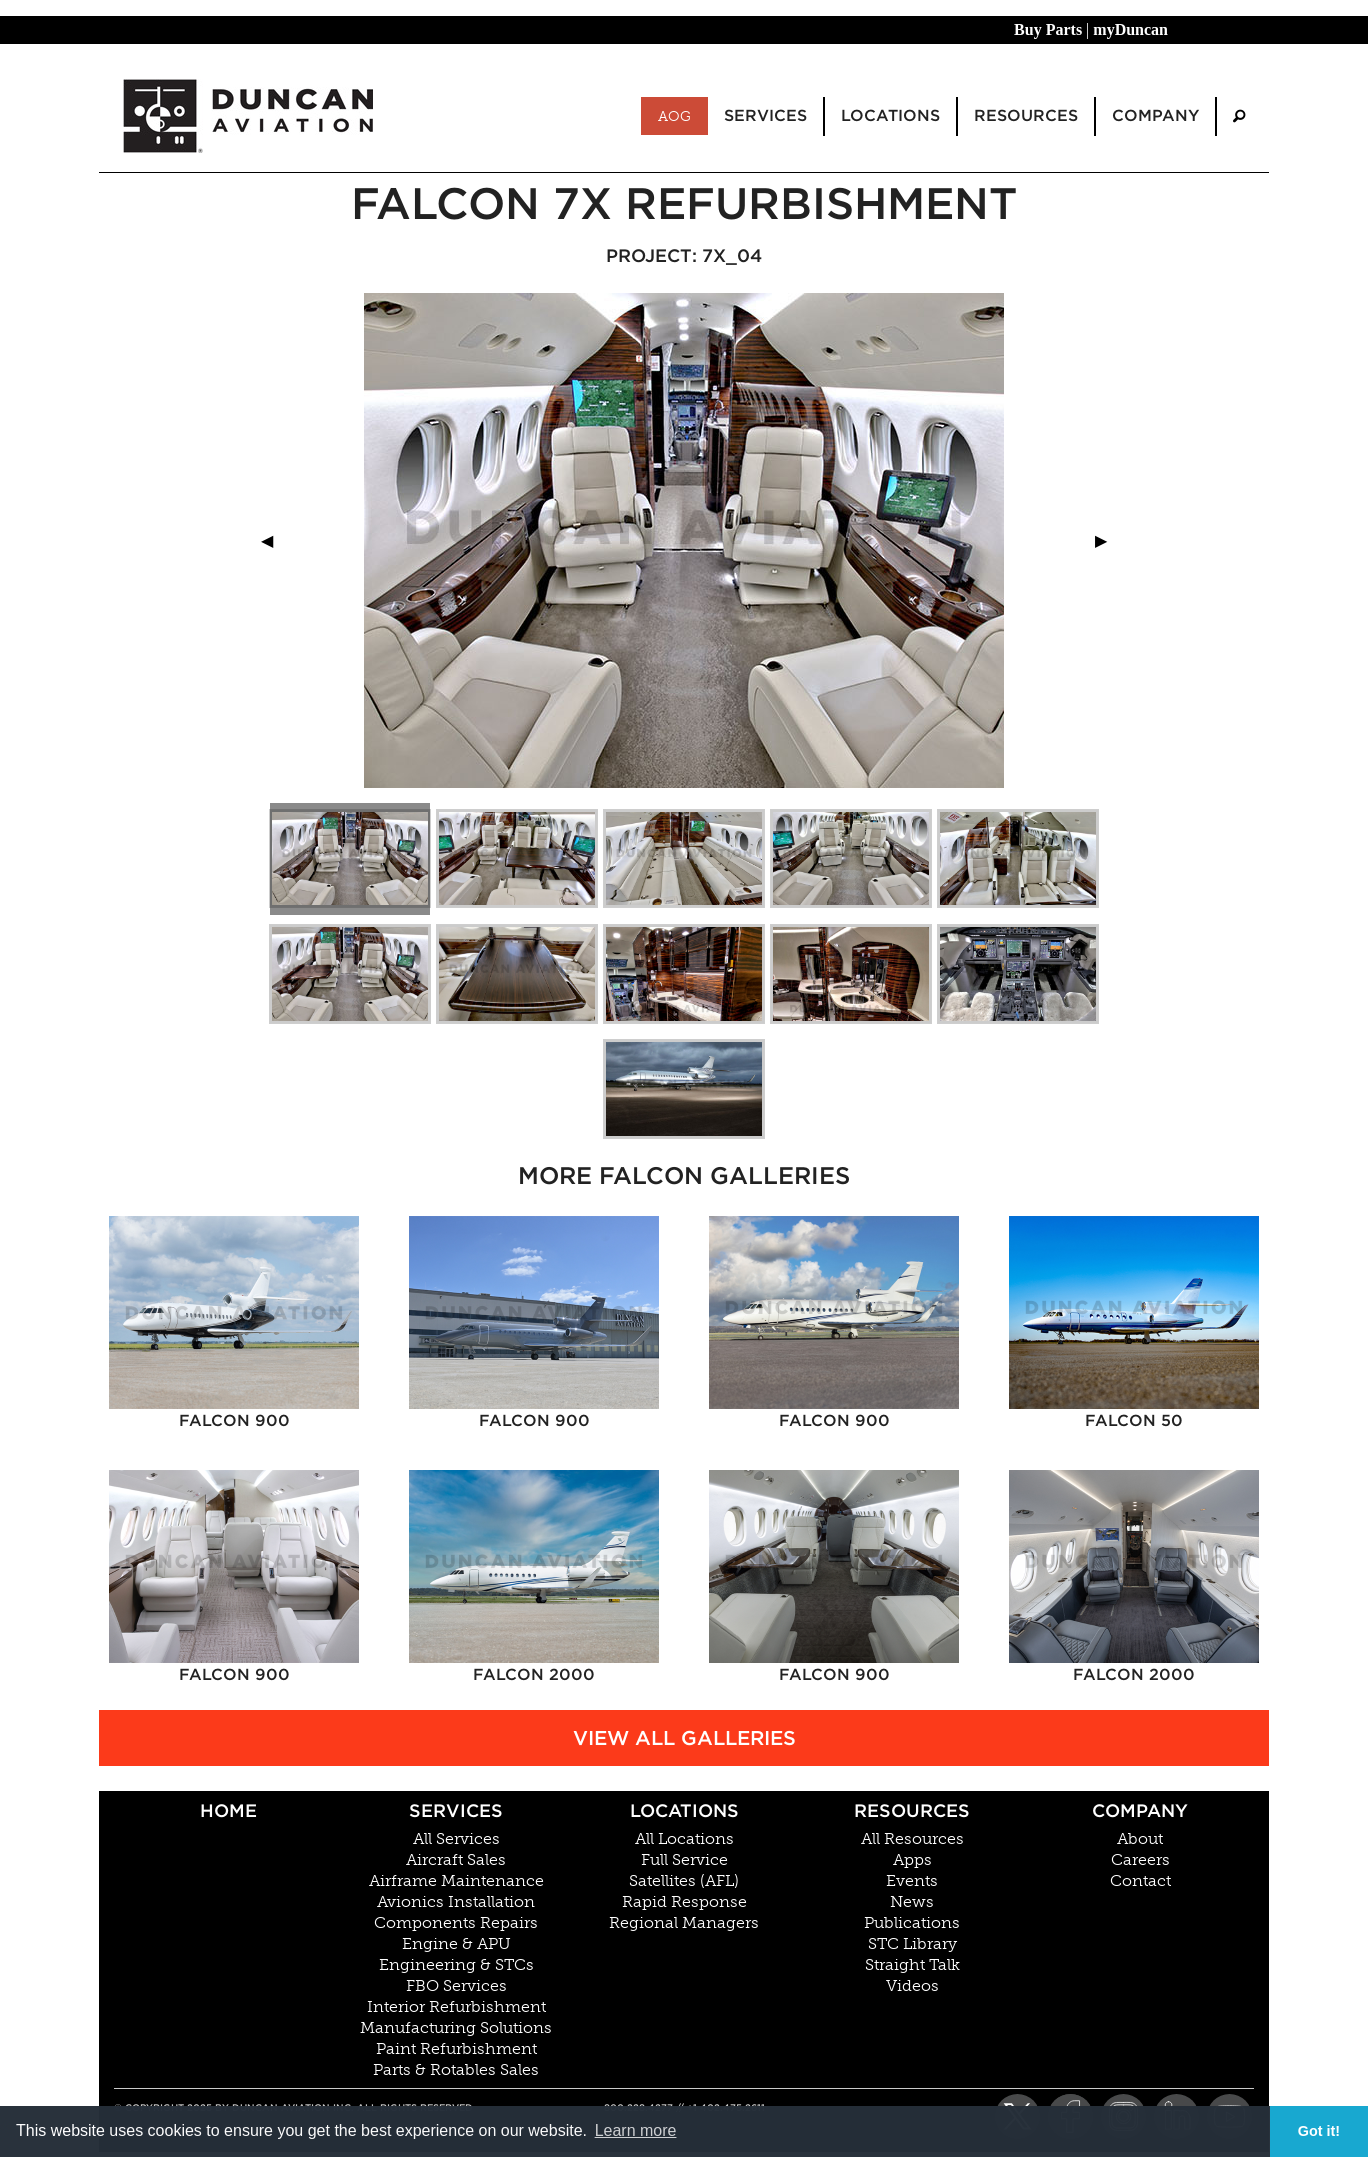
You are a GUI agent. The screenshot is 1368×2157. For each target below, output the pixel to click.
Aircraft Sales (456, 1860)
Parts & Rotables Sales (456, 2070)
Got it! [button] (1319, 2131)
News (912, 1902)
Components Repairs (456, 1923)
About (1140, 1839)
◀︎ (275, 540)
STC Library (912, 1944)
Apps (912, 1860)
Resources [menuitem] (1026, 115)
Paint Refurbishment (456, 2049)
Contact (1140, 1881)
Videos (912, 1986)
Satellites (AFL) (684, 1881)
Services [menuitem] (765, 115)
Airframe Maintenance (456, 1881)
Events (912, 1881)
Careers (1140, 1860)
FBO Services (456, 1986)
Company (1140, 1810)
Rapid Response (684, 1902)
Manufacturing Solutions (456, 2028)
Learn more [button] (636, 2130)
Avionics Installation (456, 1902)
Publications (912, 1923)
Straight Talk (912, 1965)
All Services (456, 1839)
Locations (684, 1810)
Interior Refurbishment (456, 2007)
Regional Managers (684, 1923)
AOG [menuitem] (674, 116)
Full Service (684, 1860)
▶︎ (1109, 540)
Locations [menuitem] (890, 115)
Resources (912, 1810)
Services (456, 1810)
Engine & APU (456, 1944)
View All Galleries (684, 1738)
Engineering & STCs (456, 1965)
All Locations (684, 1839)
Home (228, 1810)
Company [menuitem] (1155, 115)
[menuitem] (1239, 116)
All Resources (912, 1839)
